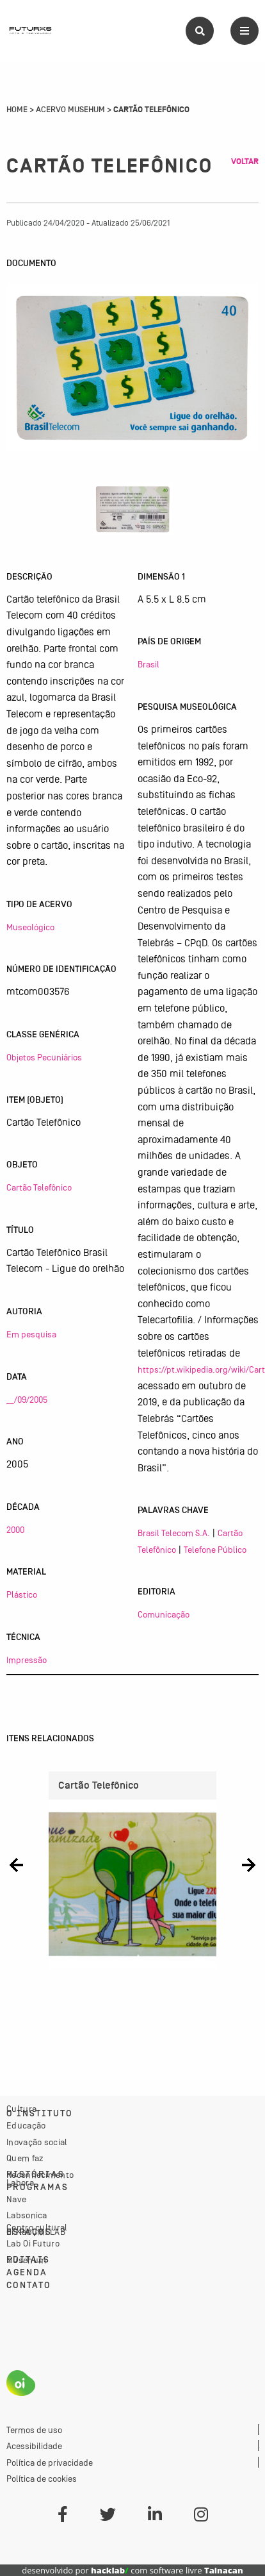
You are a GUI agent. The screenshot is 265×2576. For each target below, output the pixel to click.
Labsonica (26, 2215)
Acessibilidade (34, 2446)
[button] (16, 1865)
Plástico (21, 1594)
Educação (25, 2125)
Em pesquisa (31, 1334)
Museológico (30, 927)
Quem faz (25, 2158)
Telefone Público (215, 1549)
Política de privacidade (49, 2462)
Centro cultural (37, 2227)
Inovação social (37, 2142)
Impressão (26, 1660)
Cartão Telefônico (39, 1187)
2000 (15, 1530)
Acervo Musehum (70, 110)
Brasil (148, 664)
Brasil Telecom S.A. (174, 1533)
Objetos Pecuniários (44, 1057)
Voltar (245, 161)
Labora (20, 2182)
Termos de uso (34, 2430)
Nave (16, 2199)
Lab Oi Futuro (33, 2243)
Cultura (21, 2108)
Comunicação (163, 1614)
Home (17, 110)
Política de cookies (41, 2478)
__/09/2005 (26, 1399)
